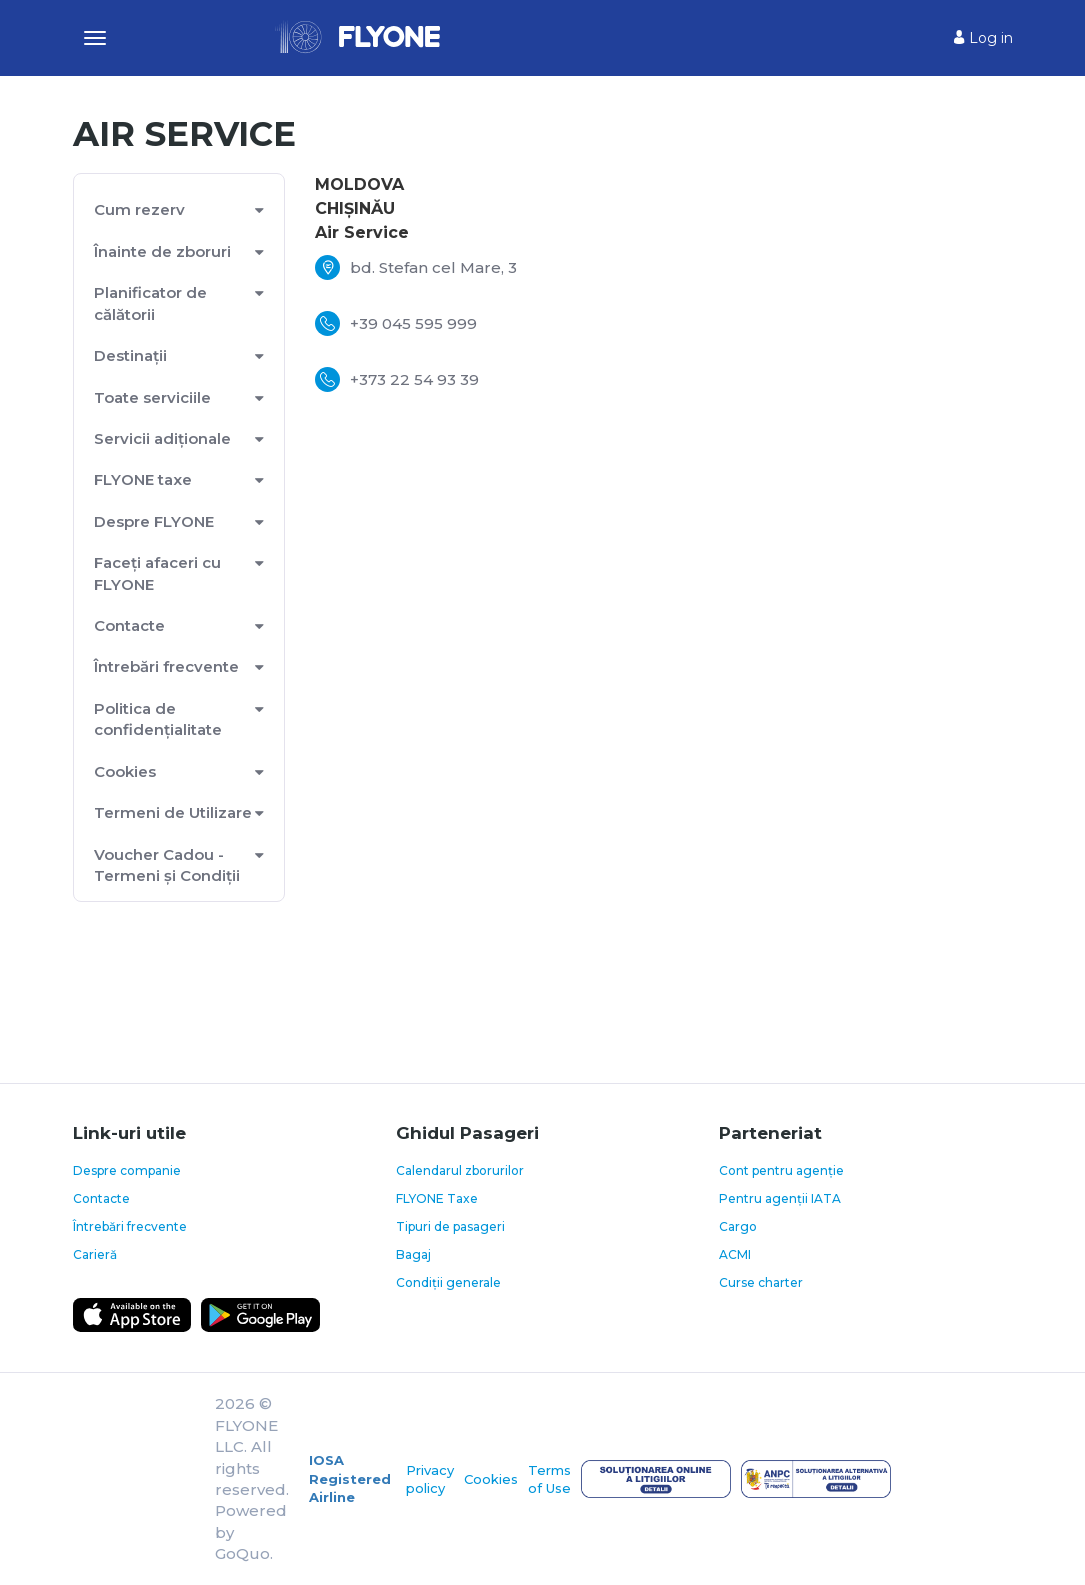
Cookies (125, 771)
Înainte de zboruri (162, 251)
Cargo (738, 1226)
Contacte (129, 625)
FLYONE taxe (143, 479)
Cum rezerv (139, 209)
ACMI (735, 1254)
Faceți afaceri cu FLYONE (157, 573)
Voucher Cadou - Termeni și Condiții (167, 865)
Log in (983, 38)
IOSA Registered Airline (350, 1478)
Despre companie (127, 1170)
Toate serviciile (152, 397)
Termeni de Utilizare (173, 812)
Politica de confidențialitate (158, 719)
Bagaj (413, 1254)
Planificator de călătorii (150, 303)
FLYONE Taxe (437, 1198)
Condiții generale (448, 1282)
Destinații (130, 355)
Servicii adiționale (162, 438)
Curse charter (761, 1282)
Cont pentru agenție (781, 1170)
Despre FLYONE (154, 521)
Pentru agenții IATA (780, 1198)
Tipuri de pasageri (450, 1226)
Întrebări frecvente (166, 666)
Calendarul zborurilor (460, 1170)
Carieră (95, 1254)
